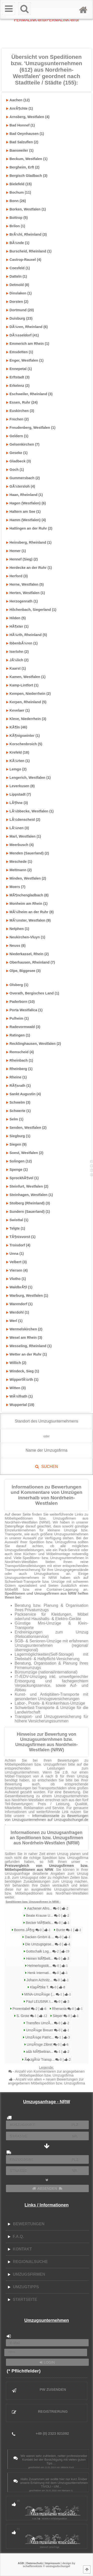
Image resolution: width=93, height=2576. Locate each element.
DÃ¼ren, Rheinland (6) (27, 327)
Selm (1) (14, 1119)
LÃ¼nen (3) (17, 828)
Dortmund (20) (20, 310)
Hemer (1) (16, 551)
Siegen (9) (16, 1144)
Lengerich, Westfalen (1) (28, 778)
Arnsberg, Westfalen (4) (27, 117)
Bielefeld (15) (19, 184)
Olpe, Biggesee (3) (23, 971)
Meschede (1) (19, 862)
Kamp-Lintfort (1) (22, 685)
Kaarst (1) (16, 668)
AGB (21, 2563)
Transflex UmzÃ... (47, 2023)
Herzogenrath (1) (22, 601)
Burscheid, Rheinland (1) (29, 251)
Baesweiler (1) (19, 150)
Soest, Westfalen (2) (24, 1153)
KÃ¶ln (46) (16, 727)
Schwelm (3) (18, 1102)
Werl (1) (14, 1321)
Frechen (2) (17, 419)
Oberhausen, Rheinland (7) (30, 962)
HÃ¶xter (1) (17, 626)
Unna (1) (15, 1254)
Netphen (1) (17, 929)
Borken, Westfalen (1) (26, 209)
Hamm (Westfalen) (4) (26, 520)
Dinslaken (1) (19, 293)
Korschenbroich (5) (24, 744)
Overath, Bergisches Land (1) (32, 993)
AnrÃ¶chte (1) (19, 108)
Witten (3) (16, 1388)
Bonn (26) (16, 201)
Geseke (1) (17, 453)
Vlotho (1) (16, 1279)
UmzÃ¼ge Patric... (47, 2037)
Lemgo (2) (16, 769)
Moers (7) (15, 887)
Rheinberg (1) (19, 1069)
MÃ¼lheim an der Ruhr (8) (30, 912)
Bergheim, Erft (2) (22, 167)
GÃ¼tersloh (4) (20, 486)
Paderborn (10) (20, 1002)
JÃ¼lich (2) (17, 660)
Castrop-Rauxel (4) (23, 260)
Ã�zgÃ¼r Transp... (47, 2059)
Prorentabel (29, 2009)
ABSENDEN (47, 2188)
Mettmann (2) (19, 870)
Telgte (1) (15, 1228)
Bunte (68, 1930)
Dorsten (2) (17, 302)
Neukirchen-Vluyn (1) (25, 937)
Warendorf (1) (19, 1304)
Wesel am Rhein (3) (24, 1338)
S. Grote (31, 2016)
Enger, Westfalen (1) (24, 360)
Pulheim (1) (17, 1018)
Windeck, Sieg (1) (22, 1371)
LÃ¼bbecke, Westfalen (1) (30, 811)
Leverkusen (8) (20, 786)
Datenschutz (34, 2563)
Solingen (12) (19, 1161)
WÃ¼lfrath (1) (19, 1396)
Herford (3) (17, 576)
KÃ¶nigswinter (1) (23, 736)
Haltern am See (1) (23, 512)
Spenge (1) (17, 1170)
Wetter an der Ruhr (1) (26, 1354)
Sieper (65, 2016)
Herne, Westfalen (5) (25, 584)
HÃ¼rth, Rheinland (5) (26, 635)
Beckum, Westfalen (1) (26, 159)
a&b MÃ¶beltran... (47, 2052)
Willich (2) (16, 1363)
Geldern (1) (17, 436)
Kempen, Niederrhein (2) (28, 694)
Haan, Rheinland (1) (24, 495)
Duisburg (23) (19, 318)
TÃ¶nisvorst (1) (20, 1237)
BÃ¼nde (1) (17, 243)
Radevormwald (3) (23, 1027)
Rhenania (67, 2009)
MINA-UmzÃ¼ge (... (47, 1994)
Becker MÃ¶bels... (47, 1923)
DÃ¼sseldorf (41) (22, 335)
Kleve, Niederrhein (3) (26, 719)
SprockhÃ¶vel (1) (22, 1178)
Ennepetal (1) (19, 369)
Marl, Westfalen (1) (23, 836)
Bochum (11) (18, 192)
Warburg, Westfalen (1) (27, 1296)
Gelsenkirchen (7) (22, 444)
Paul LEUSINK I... (47, 2001)
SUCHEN (46, 1466)
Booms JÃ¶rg (32, 1930)
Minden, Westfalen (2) (26, 878)
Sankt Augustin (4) (23, 1094)
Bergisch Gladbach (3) (26, 176)
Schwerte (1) (18, 1111)
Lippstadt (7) (18, 794)
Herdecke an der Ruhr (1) (29, 568)
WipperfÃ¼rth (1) (22, 1379)
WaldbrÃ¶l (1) (19, 1287)
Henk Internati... (47, 1973)
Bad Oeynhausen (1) (25, 134)
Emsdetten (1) (19, 352)
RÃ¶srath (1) (18, 1086)
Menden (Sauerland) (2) (27, 853)
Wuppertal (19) (20, 1405)
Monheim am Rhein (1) (27, 904)
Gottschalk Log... (47, 1951)
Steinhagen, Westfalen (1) (29, 1195)
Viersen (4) (17, 1270)
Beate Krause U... (47, 1915)
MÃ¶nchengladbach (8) (27, 895)
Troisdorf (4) (18, 1245)
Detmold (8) (17, 285)
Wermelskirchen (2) (24, 1329)
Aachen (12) (18, 100)
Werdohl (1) (17, 1312)
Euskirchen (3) (20, 411)
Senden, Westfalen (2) (26, 1128)
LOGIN (47, 2362)
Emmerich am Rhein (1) (27, 344)
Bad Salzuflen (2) (22, 142)
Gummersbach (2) (23, 478)
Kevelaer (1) (18, 710)
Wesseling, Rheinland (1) (29, 1346)
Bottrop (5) (17, 218)
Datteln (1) (16, 276)
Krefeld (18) (17, 752)
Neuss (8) (16, 946)
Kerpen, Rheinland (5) (26, 702)
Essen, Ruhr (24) (22, 402)
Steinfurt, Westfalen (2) (27, 1186)
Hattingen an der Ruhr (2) (29, 528)
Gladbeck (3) (18, 461)
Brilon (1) (15, 226)
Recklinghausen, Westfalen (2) (33, 1044)
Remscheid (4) (20, 1052)
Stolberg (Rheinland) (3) (28, 1203)
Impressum (52, 2563)
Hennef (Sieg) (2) (22, 559)
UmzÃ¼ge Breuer (47, 2030)
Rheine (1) (16, 1077)
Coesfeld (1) (18, 268)
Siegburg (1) (18, 1136)
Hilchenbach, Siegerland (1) (31, 610)
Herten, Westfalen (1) (25, 593)
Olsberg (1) (17, 985)
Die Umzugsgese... (47, 1944)
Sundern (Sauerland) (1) (28, 1212)
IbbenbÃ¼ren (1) (22, 643)
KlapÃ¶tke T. (47, 1987)
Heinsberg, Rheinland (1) (29, 542)
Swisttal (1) (17, 1220)
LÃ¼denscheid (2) (23, 820)
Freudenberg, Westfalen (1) (30, 428)
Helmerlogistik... (47, 1966)
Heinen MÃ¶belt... (47, 1958)
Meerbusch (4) (20, 845)
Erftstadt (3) (18, 377)
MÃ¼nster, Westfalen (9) (28, 920)
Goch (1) (15, 470)
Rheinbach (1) (19, 1060)
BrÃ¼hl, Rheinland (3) (26, 234)
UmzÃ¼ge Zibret (47, 2044)
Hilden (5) (16, 618)
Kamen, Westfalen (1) (25, 677)
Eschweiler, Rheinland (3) (29, 394)
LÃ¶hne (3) (17, 803)
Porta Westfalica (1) (24, 1010)
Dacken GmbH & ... (47, 1937)
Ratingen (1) (18, 1035)
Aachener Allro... (47, 1908)
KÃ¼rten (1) (18, 761)
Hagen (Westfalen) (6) (26, 503)
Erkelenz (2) (18, 386)
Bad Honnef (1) (20, 125)
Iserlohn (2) (17, 652)
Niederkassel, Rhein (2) (27, 954)
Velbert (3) (16, 1262)
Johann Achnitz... (47, 1980)
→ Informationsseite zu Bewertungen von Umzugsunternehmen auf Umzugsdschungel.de (46, 1818)
